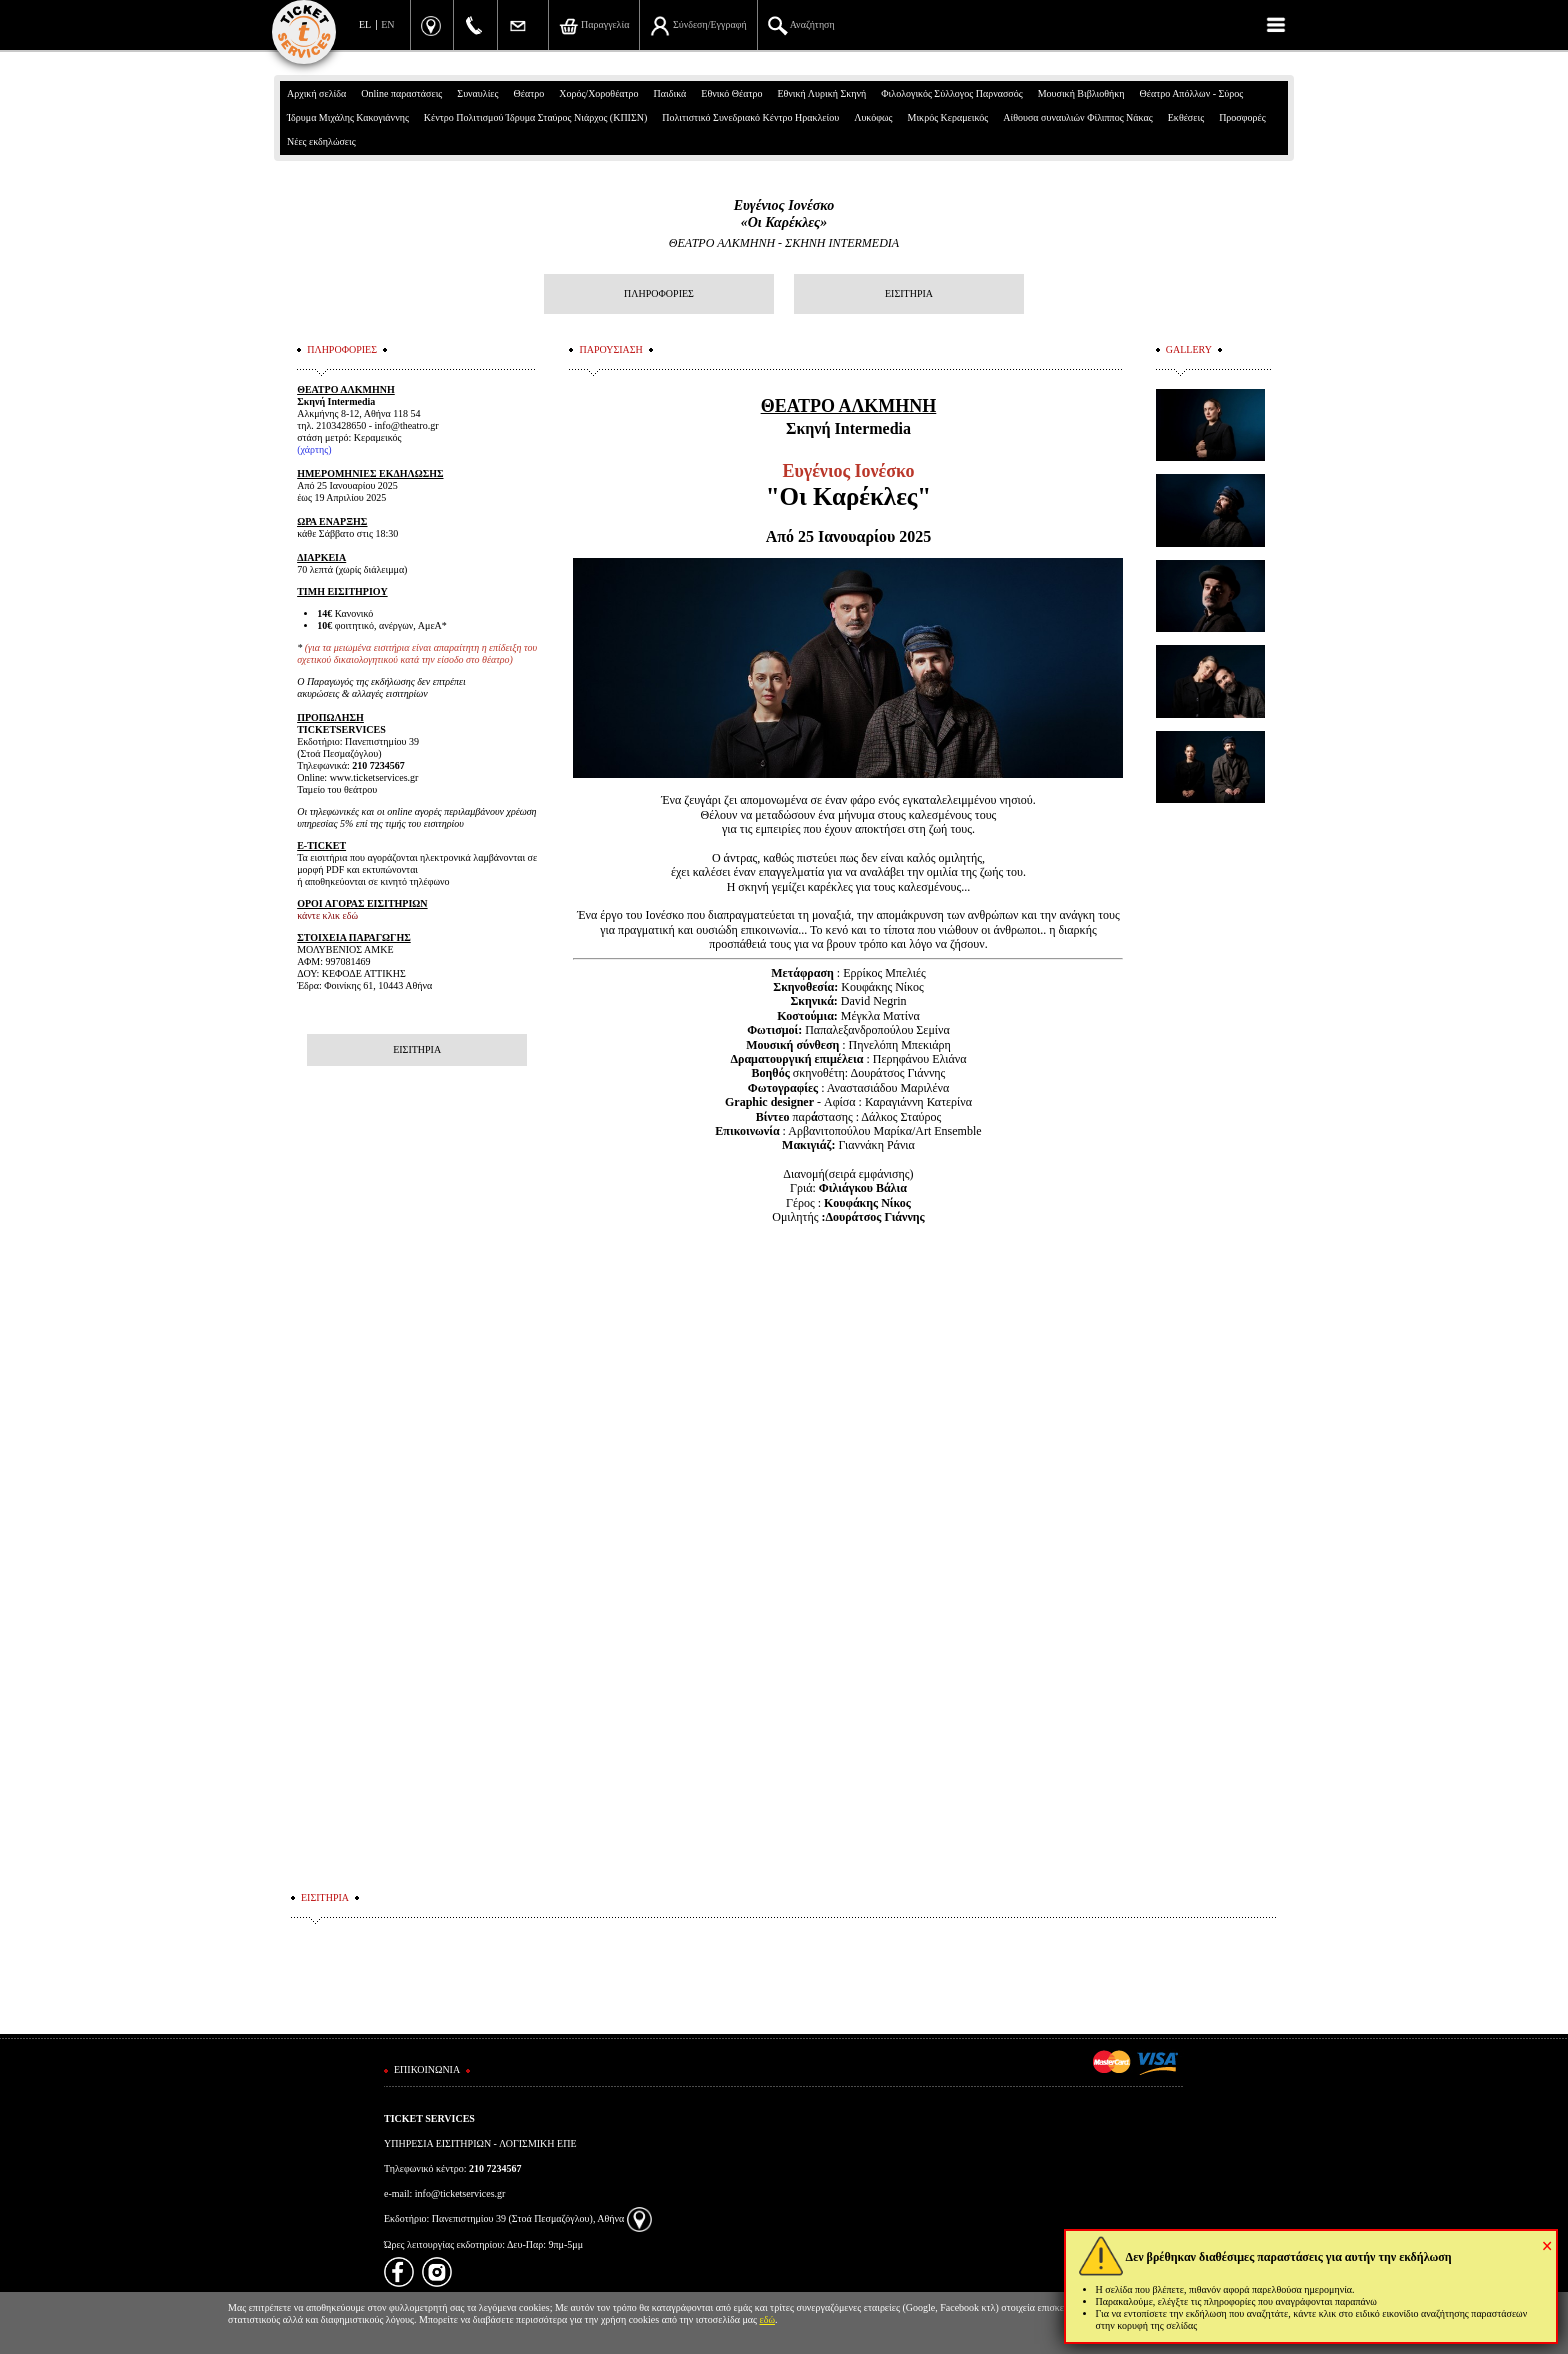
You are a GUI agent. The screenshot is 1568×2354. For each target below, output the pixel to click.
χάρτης (315, 449)
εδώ (768, 2319)
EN (387, 24)
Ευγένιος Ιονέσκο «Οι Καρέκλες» (784, 214)
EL (365, 24)
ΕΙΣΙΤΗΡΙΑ (909, 293)
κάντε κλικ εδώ (327, 915)
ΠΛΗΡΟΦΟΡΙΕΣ (659, 293)
